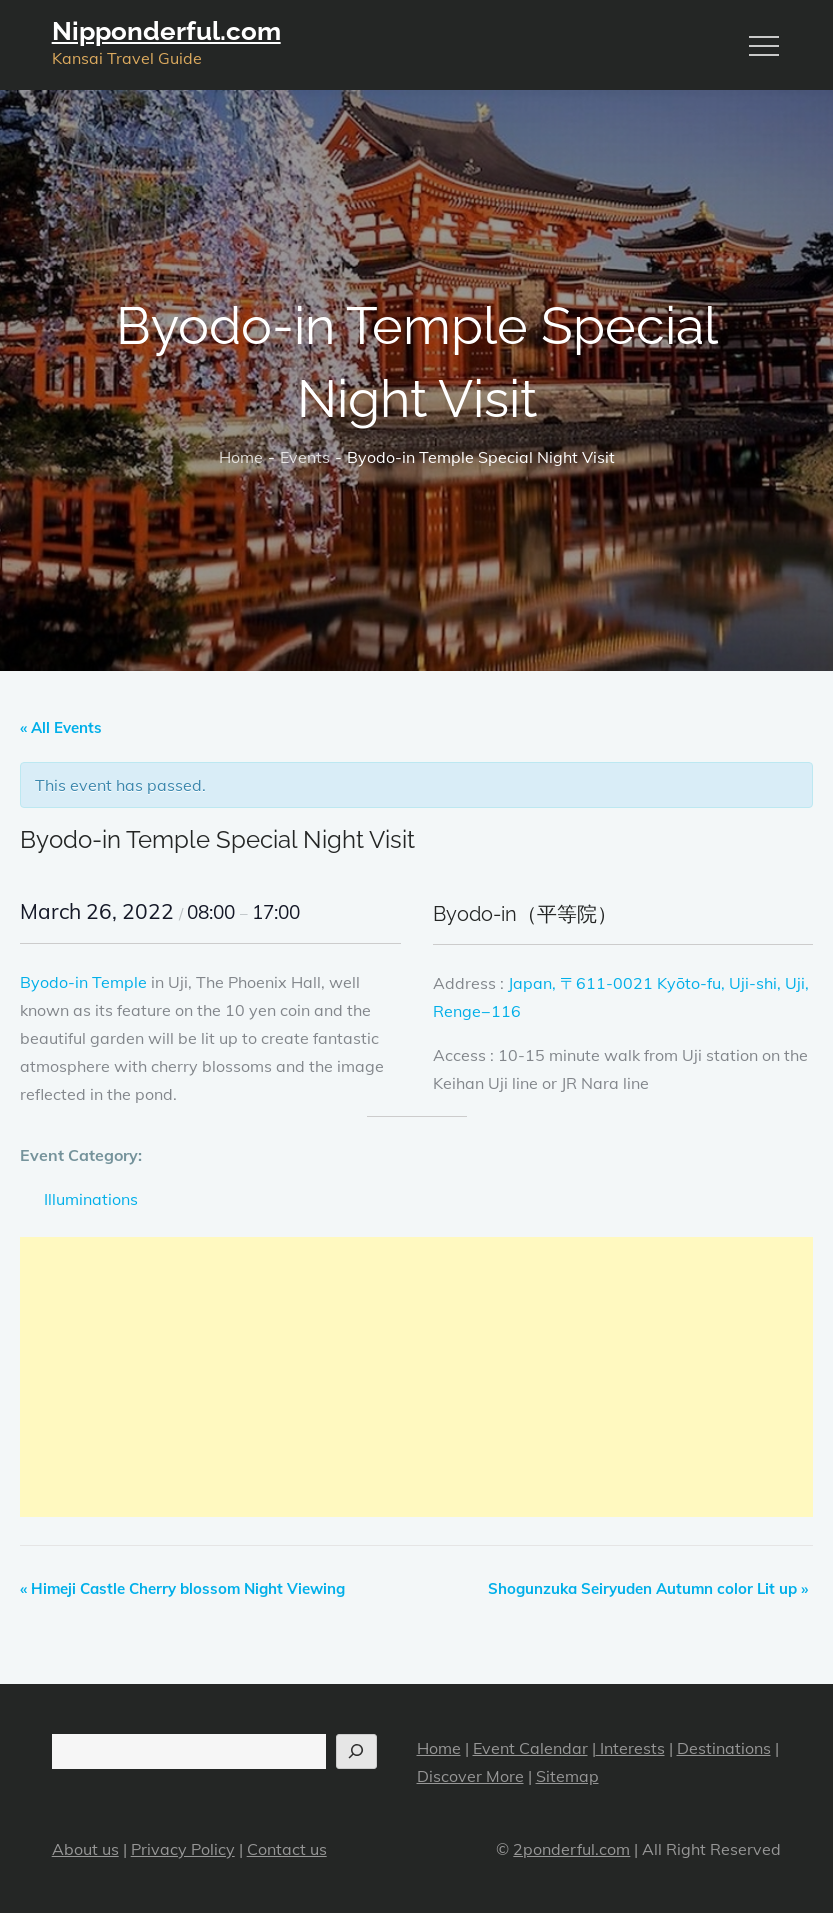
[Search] (356, 1751)
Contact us (287, 1849)
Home (439, 1748)
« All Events (61, 727)
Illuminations (91, 1199)
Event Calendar (530, 1748)
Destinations (724, 1748)
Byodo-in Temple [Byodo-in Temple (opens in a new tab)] (83, 982)
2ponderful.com (571, 1849)
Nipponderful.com (166, 31)
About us (85, 1849)
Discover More (470, 1776)
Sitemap (567, 1776)
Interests (630, 1748)
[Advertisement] (416, 1377)
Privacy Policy (183, 1849)
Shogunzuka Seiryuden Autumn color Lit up (648, 1588)
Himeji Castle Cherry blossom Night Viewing (182, 1588)
